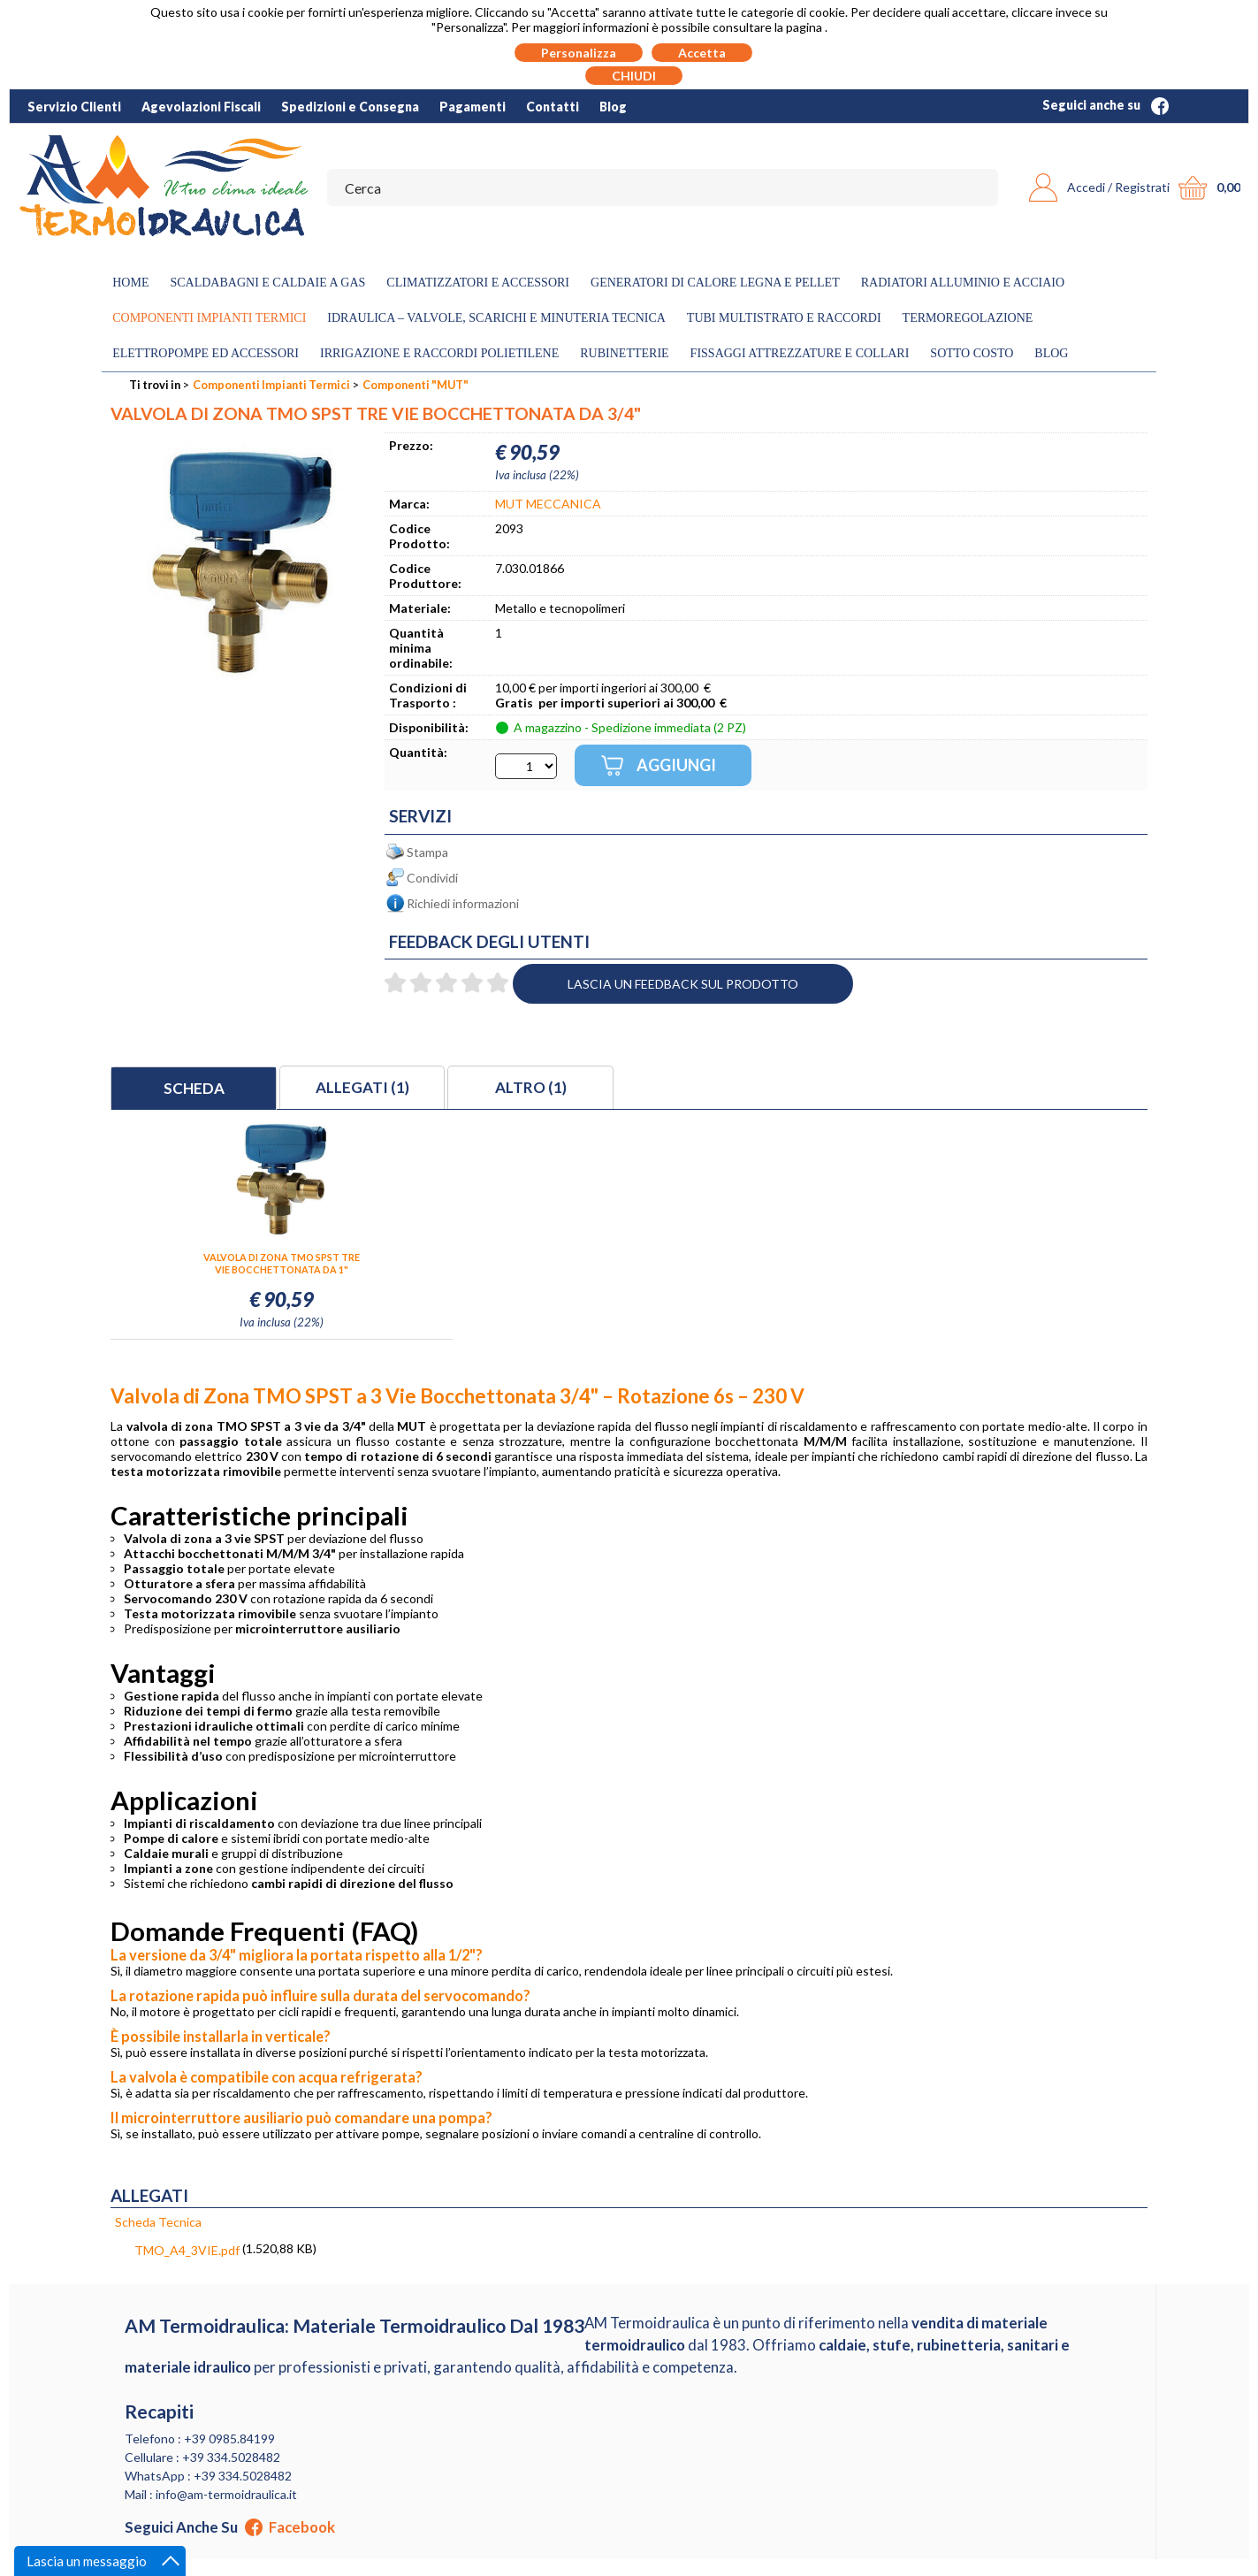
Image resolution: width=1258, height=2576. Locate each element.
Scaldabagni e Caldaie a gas (267, 282)
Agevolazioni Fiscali (201, 106)
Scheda (194, 1088)
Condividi (432, 877)
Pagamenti (472, 106)
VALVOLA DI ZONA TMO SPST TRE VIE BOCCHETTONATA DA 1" (281, 1263)
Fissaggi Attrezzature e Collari (800, 353)
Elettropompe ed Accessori (205, 353)
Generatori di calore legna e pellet (715, 282)
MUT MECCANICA (548, 503)
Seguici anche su (1105, 104)
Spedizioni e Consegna (350, 106)
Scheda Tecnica (158, 2221)
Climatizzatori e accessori (477, 282)
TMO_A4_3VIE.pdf (187, 2250)
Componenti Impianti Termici (209, 318)
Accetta (702, 52)
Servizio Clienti (74, 106)
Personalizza (578, 52)
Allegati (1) (362, 1087)
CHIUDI (634, 75)
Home (130, 282)
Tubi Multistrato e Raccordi (784, 318)
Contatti (552, 106)
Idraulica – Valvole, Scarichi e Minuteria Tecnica (496, 318)
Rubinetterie (624, 353)
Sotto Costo (971, 353)
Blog (613, 106)
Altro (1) (531, 1087)
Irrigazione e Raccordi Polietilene (439, 353)
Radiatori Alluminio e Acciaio (962, 282)
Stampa (427, 852)
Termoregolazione (968, 318)
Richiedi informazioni (463, 903)
